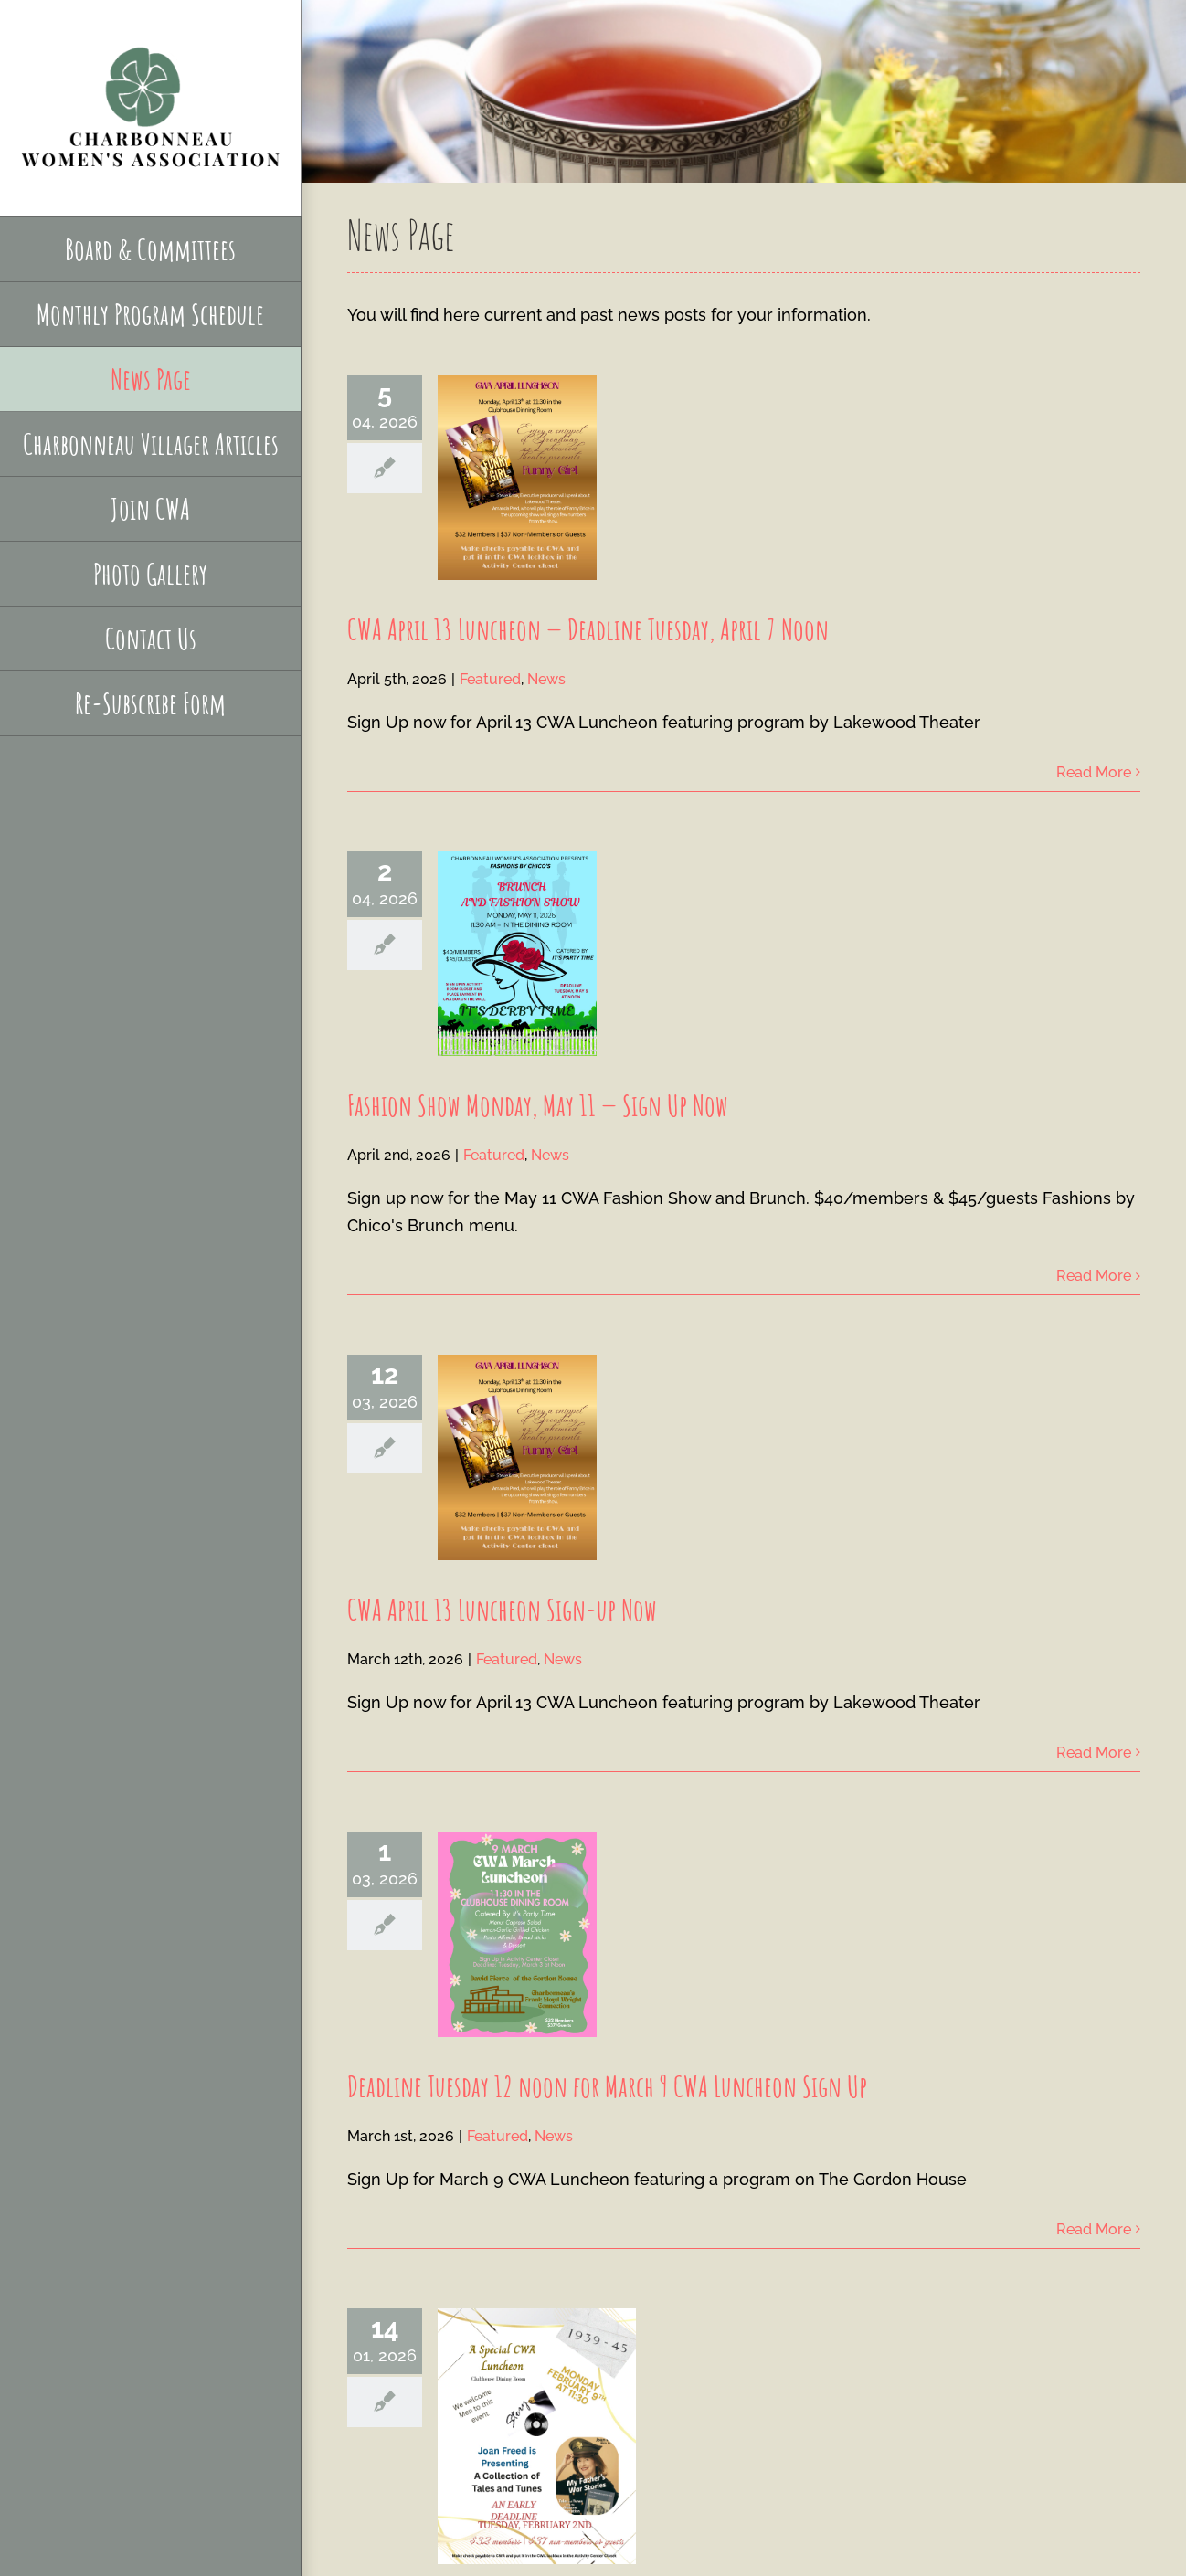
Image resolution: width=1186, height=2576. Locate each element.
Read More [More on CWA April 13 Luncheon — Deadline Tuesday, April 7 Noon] (1093, 772)
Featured (490, 679)
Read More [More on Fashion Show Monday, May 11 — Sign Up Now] (1093, 1275)
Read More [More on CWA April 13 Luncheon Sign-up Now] (1093, 1752)
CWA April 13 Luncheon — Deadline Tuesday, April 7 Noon (588, 629)
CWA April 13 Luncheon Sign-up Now (502, 1609)
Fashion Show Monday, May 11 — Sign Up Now (537, 1105)
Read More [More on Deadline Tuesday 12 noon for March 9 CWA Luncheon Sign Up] (1093, 2229)
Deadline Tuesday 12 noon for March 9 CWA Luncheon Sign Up (607, 2086)
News (546, 679)
